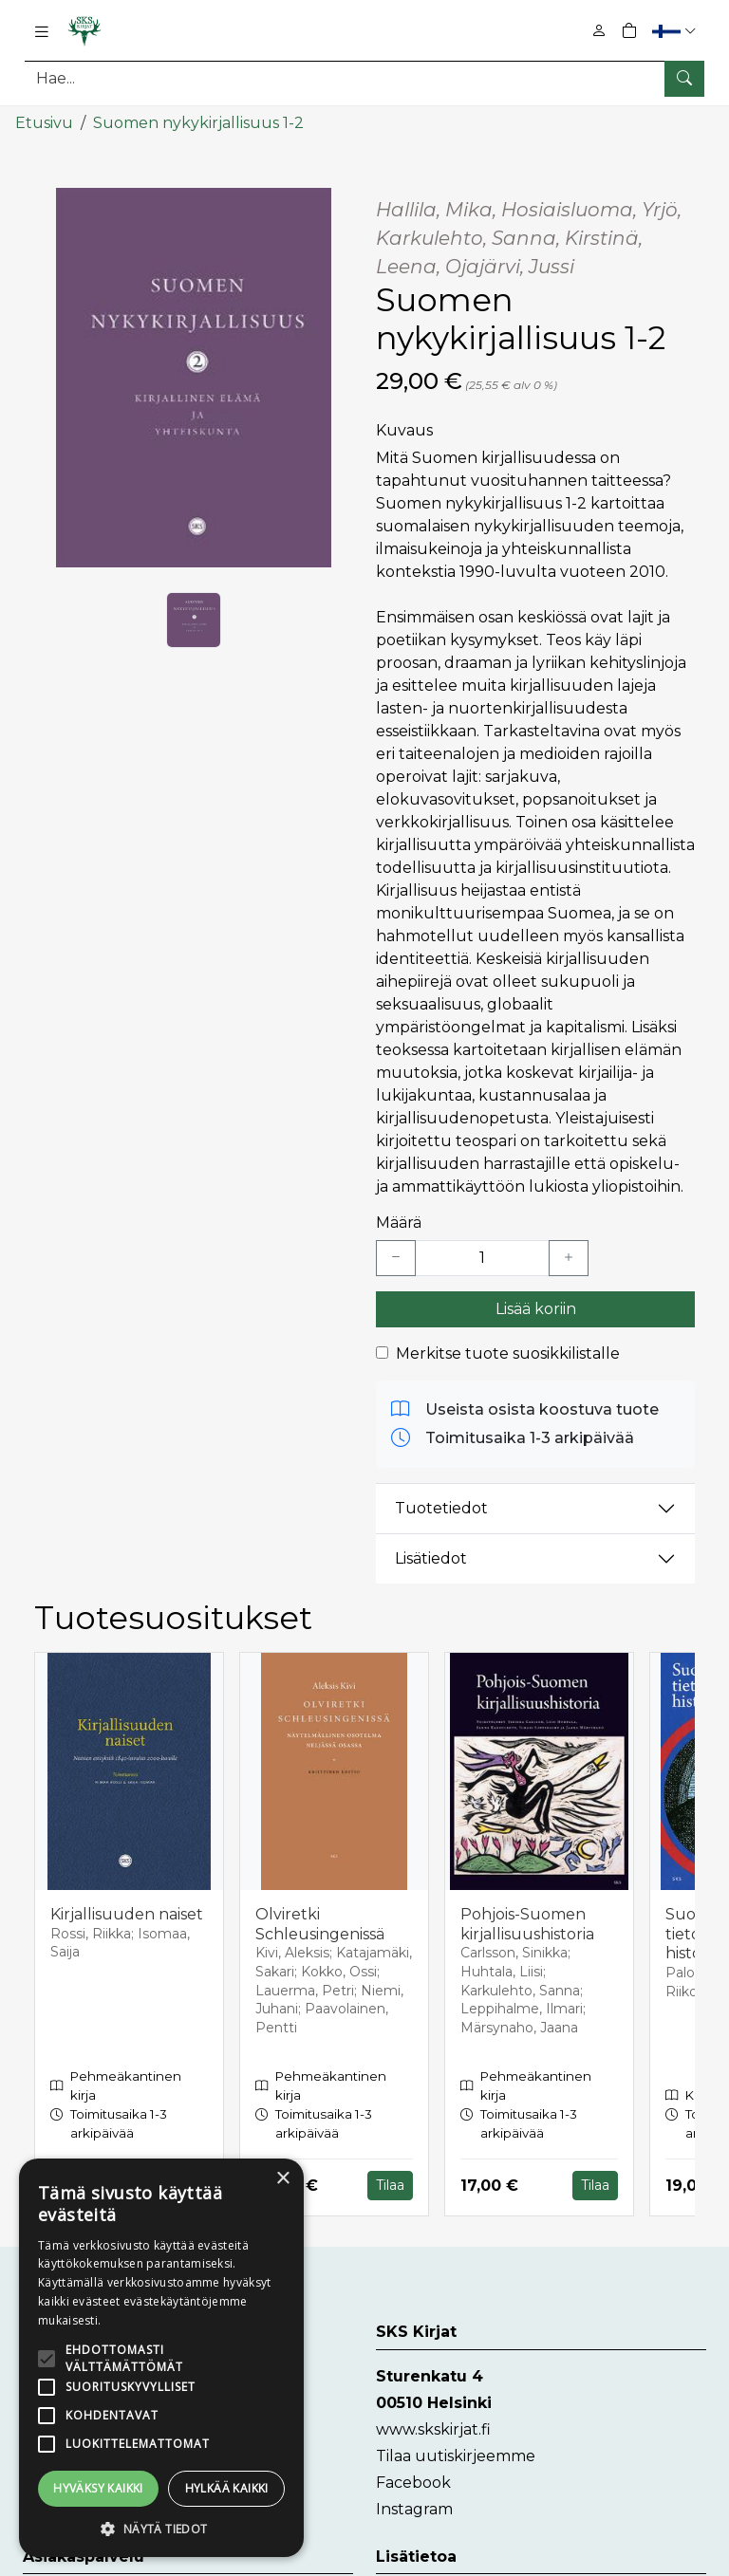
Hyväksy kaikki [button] (98, 2488)
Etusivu (44, 121)
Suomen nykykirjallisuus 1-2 (198, 121)
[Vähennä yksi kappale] (396, 1256)
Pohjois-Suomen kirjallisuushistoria (527, 1922)
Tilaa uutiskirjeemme (455, 2454)
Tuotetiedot (441, 1506)
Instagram (414, 2507)
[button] (676, 31)
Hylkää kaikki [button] (227, 2488)
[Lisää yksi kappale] (569, 1256)
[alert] (161, 2358)
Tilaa (390, 2184)
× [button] (282, 2179)
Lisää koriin (535, 1307)
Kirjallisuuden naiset (126, 1912)
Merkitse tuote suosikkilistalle (508, 1352)
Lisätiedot (431, 1556)
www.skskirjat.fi (433, 2427)
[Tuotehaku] (364, 78)
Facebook (413, 2481)
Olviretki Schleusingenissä (319, 1922)
